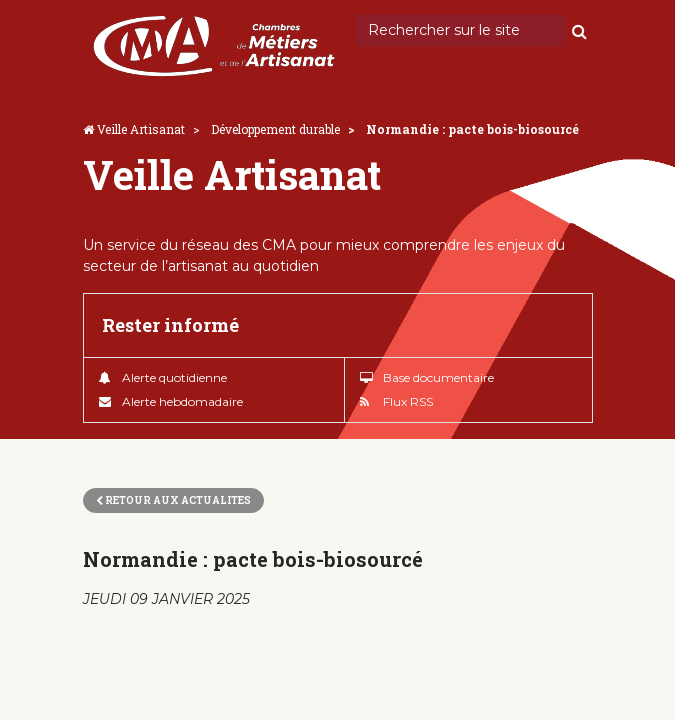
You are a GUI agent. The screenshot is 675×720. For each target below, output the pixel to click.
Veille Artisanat (141, 129)
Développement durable (275, 129)
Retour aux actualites (173, 500)
